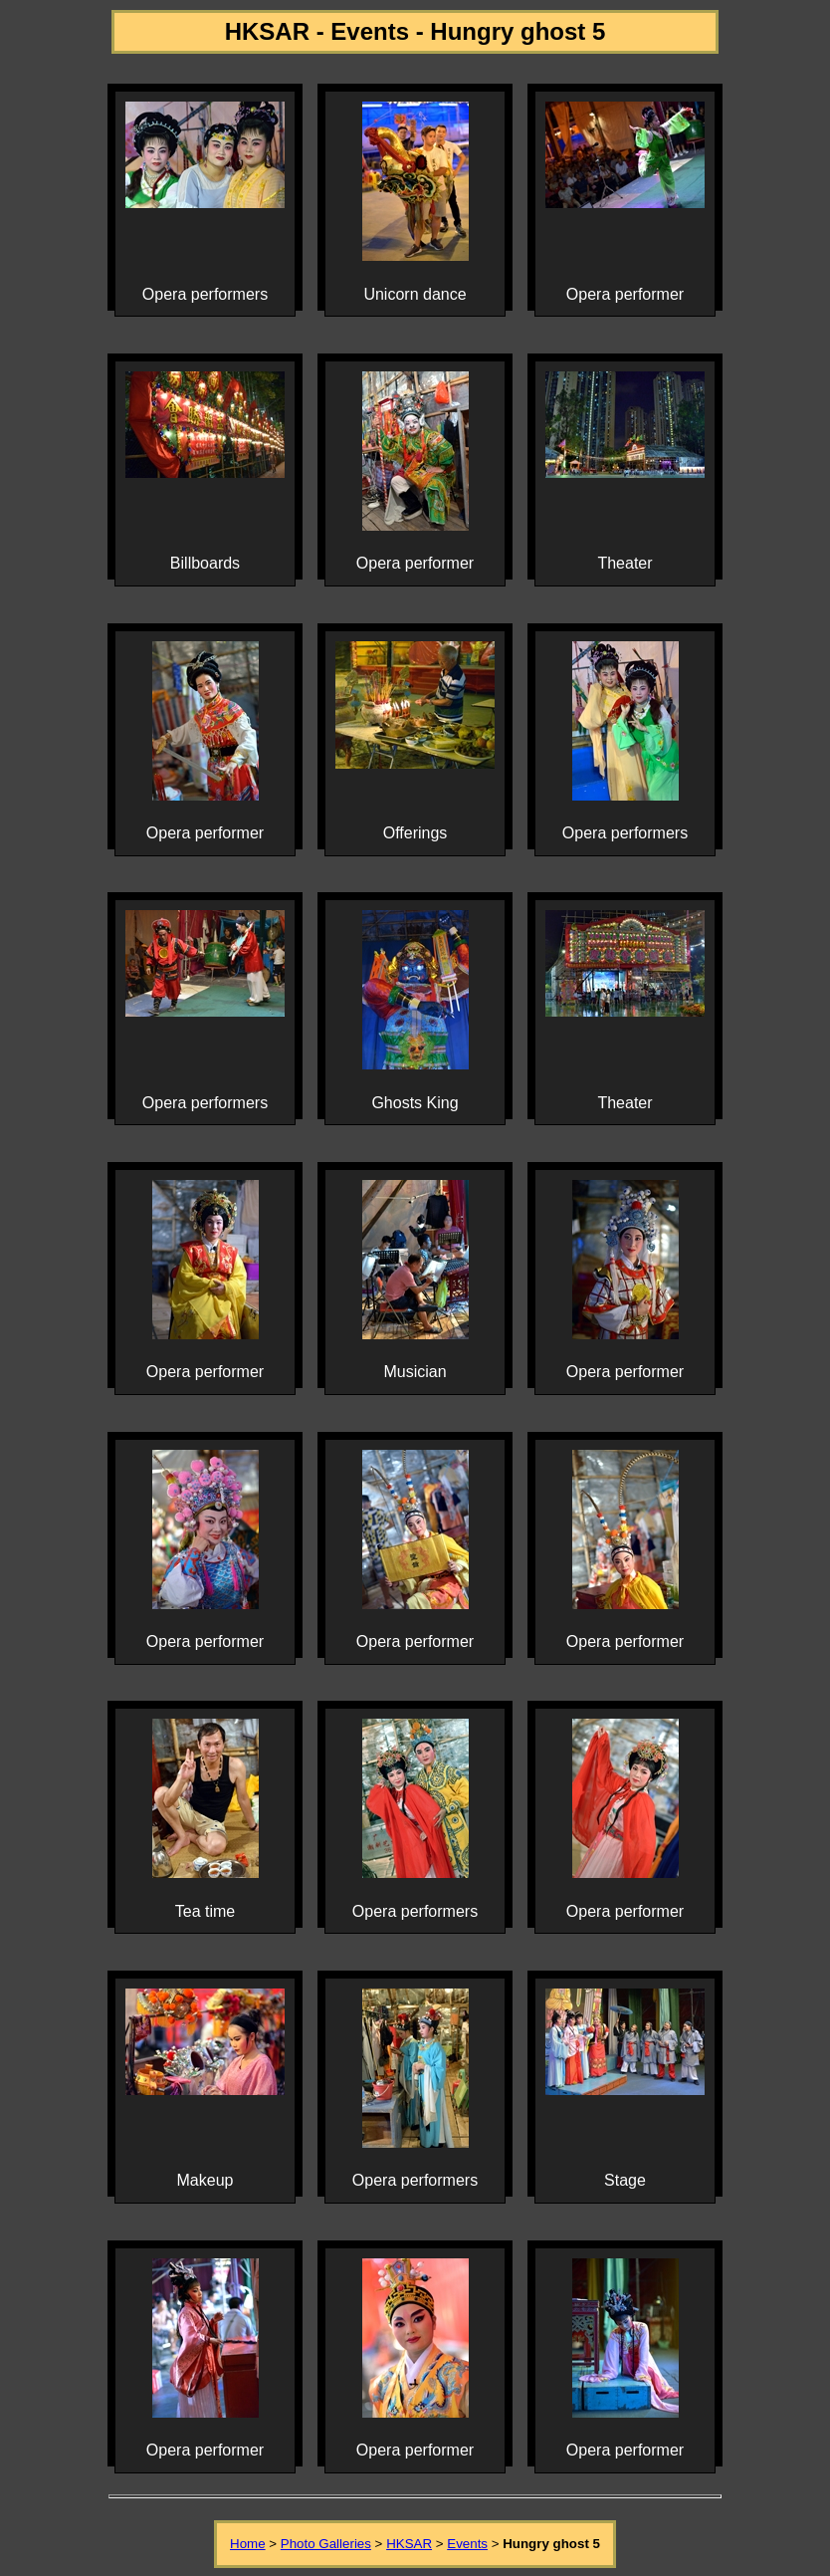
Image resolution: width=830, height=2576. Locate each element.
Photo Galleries (326, 2543)
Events (467, 2543)
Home (248, 2543)
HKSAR (409, 2543)
